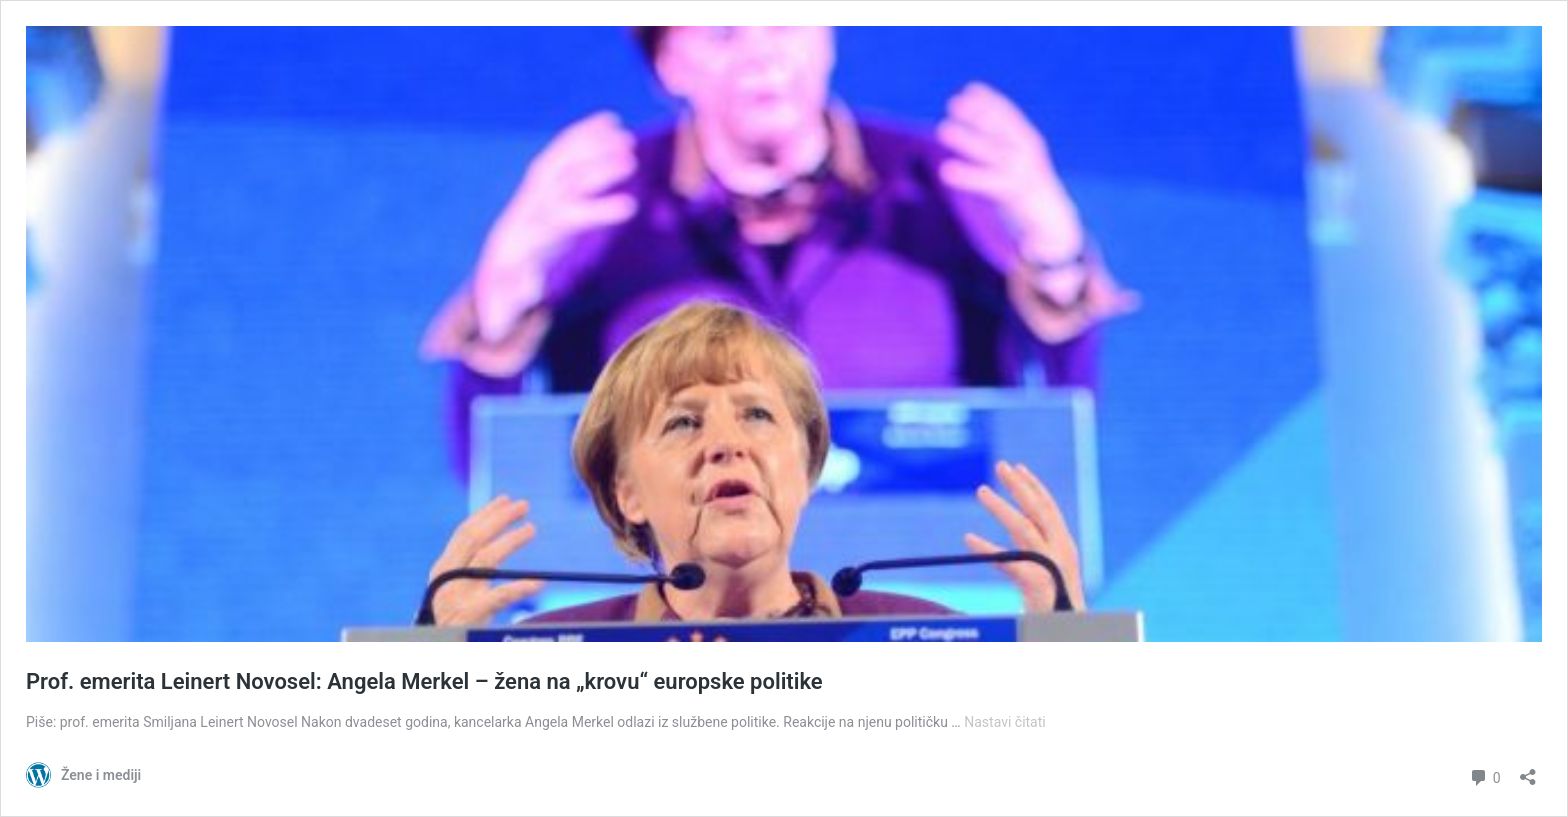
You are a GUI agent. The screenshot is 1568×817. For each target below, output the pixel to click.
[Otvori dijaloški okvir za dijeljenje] (1528, 770)
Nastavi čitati (1005, 722)
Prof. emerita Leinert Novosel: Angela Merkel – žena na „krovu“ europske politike (424, 681)
